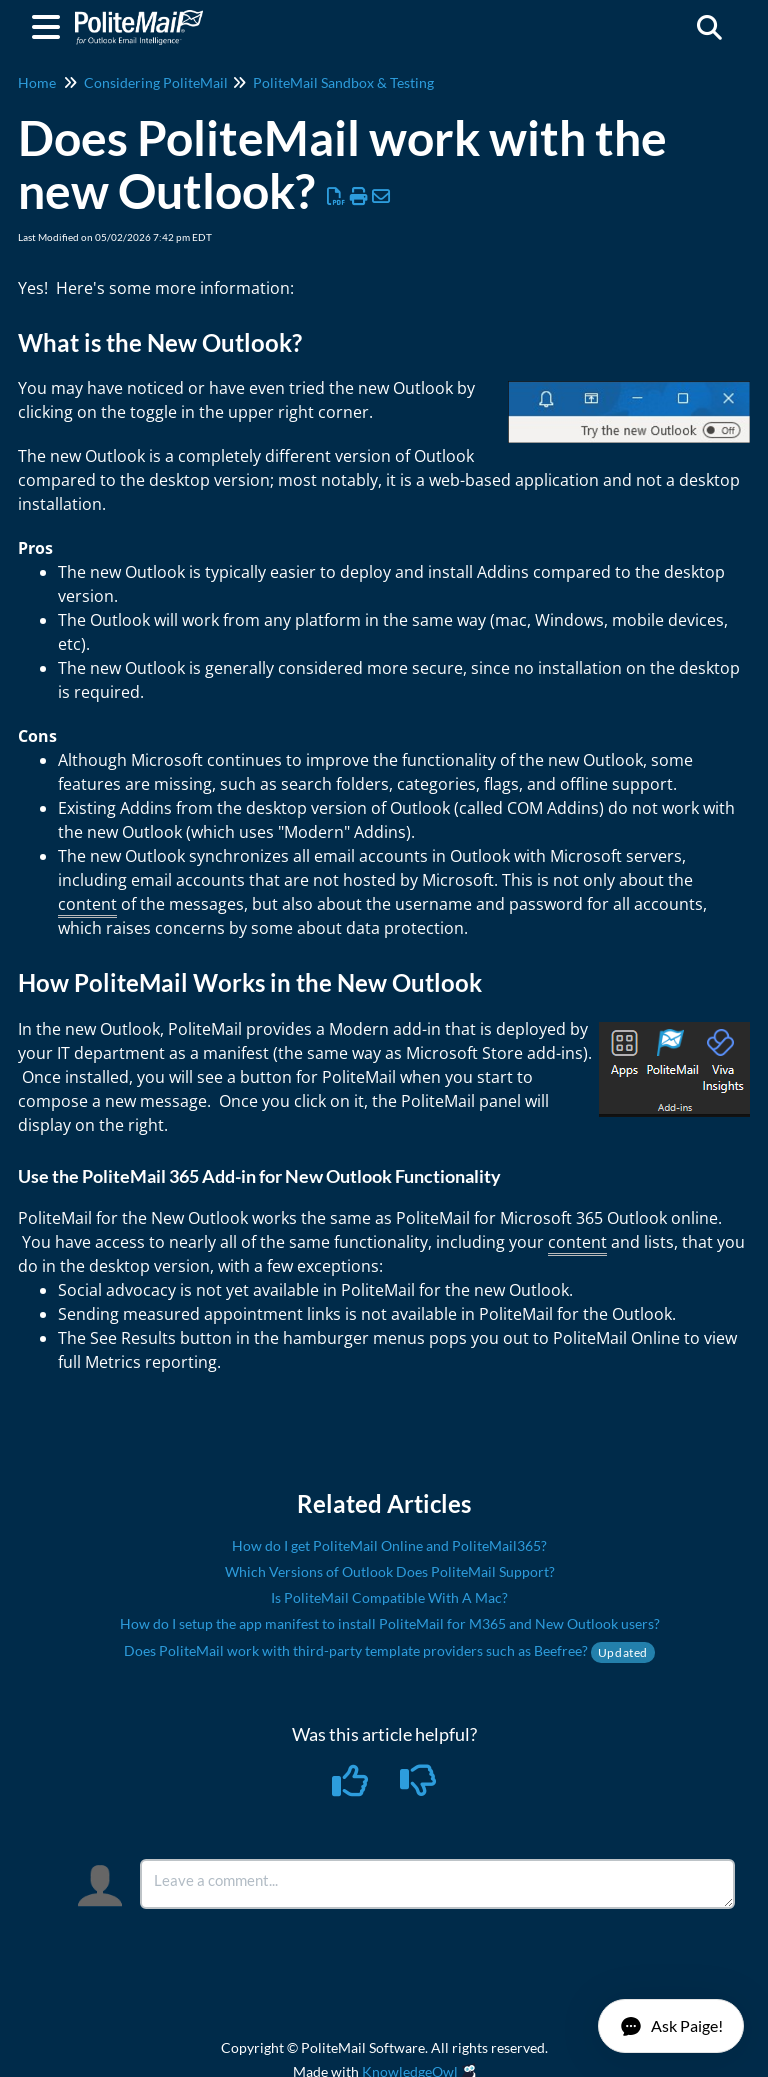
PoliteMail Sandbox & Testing (343, 82)
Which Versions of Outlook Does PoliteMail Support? (390, 1571)
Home (37, 82)
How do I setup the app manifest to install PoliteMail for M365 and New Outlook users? (390, 1623)
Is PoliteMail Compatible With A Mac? (389, 1597)
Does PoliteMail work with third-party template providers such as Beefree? (389, 1650)
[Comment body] (437, 1884)
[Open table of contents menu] (50, 24)
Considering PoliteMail (156, 82)
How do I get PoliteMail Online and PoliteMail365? (389, 1545)
